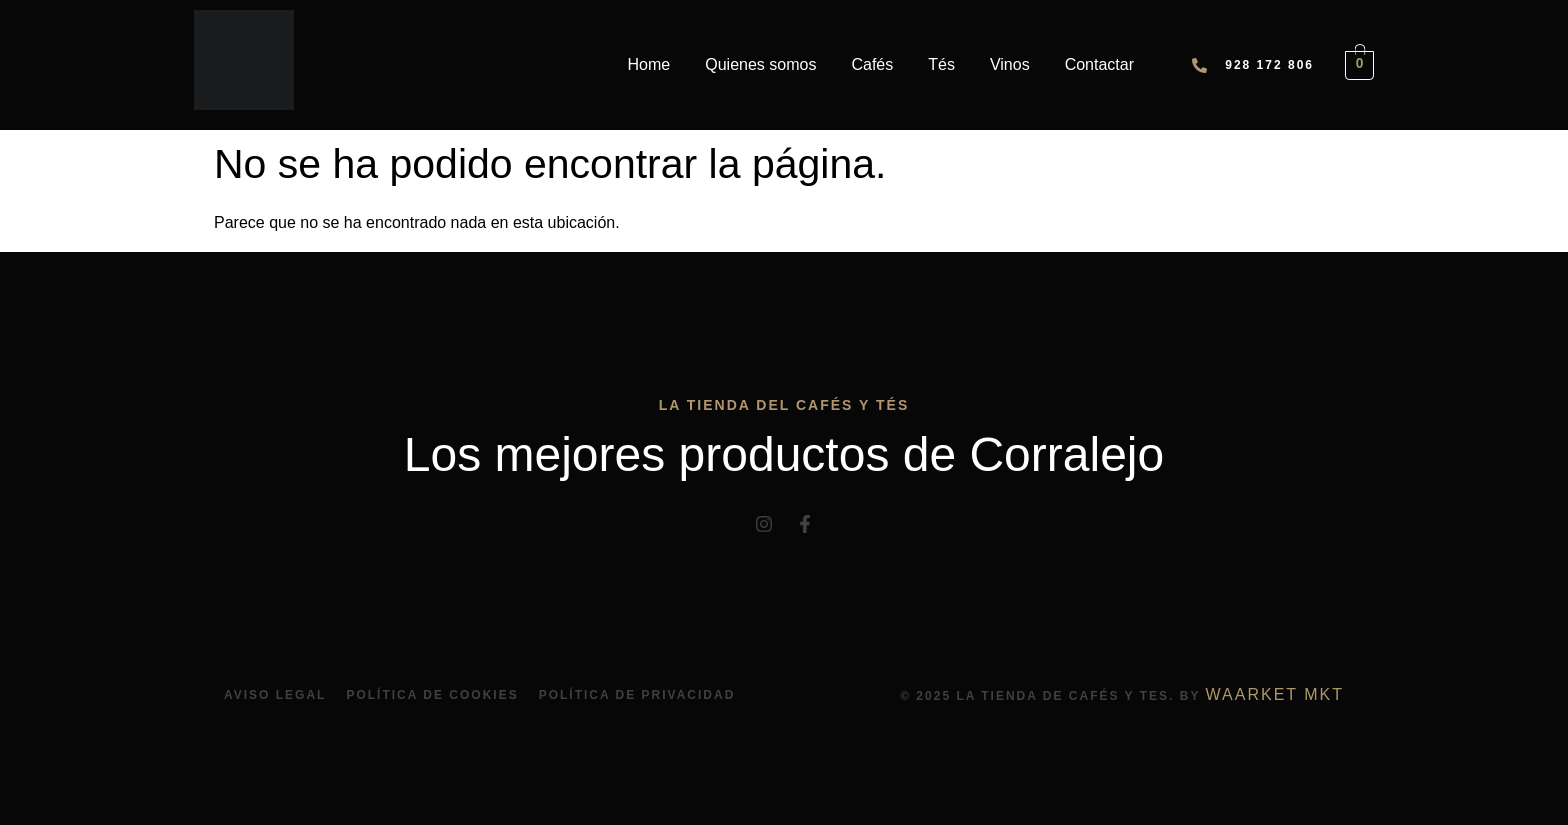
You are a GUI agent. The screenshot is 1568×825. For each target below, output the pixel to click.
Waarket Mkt (1275, 694)
